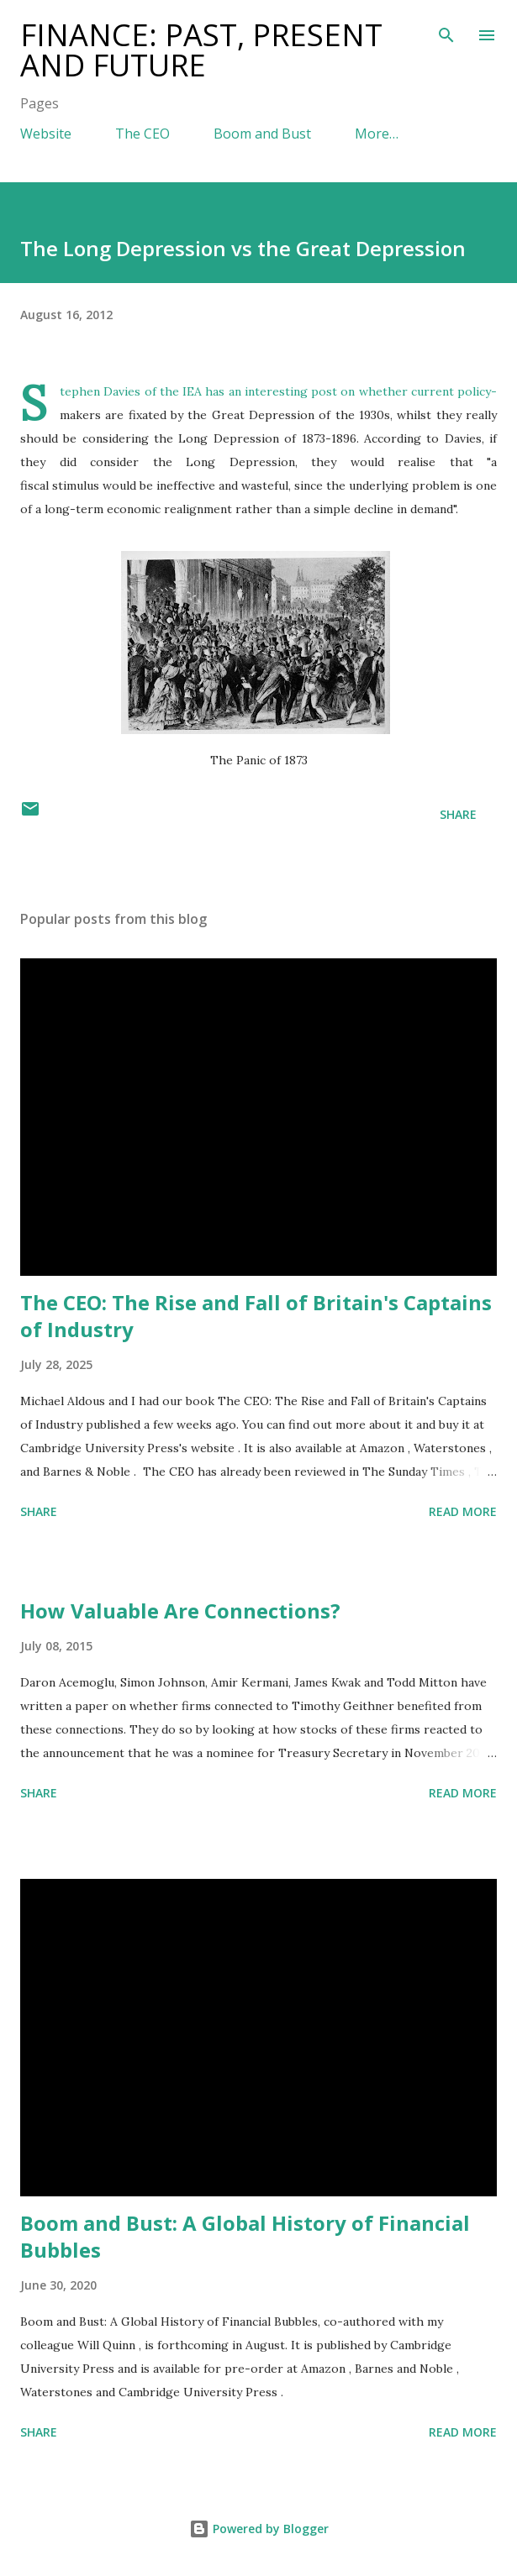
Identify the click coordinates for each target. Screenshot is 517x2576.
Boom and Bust (262, 133)
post (324, 391)
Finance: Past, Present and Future (201, 50)
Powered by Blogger (259, 2529)
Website (45, 133)
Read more (463, 1511)
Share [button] (458, 814)
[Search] (446, 30)
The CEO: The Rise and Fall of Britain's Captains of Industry (256, 1315)
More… (376, 133)
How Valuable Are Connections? (180, 1610)
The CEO (142, 133)
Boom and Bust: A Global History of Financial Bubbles (245, 2236)
